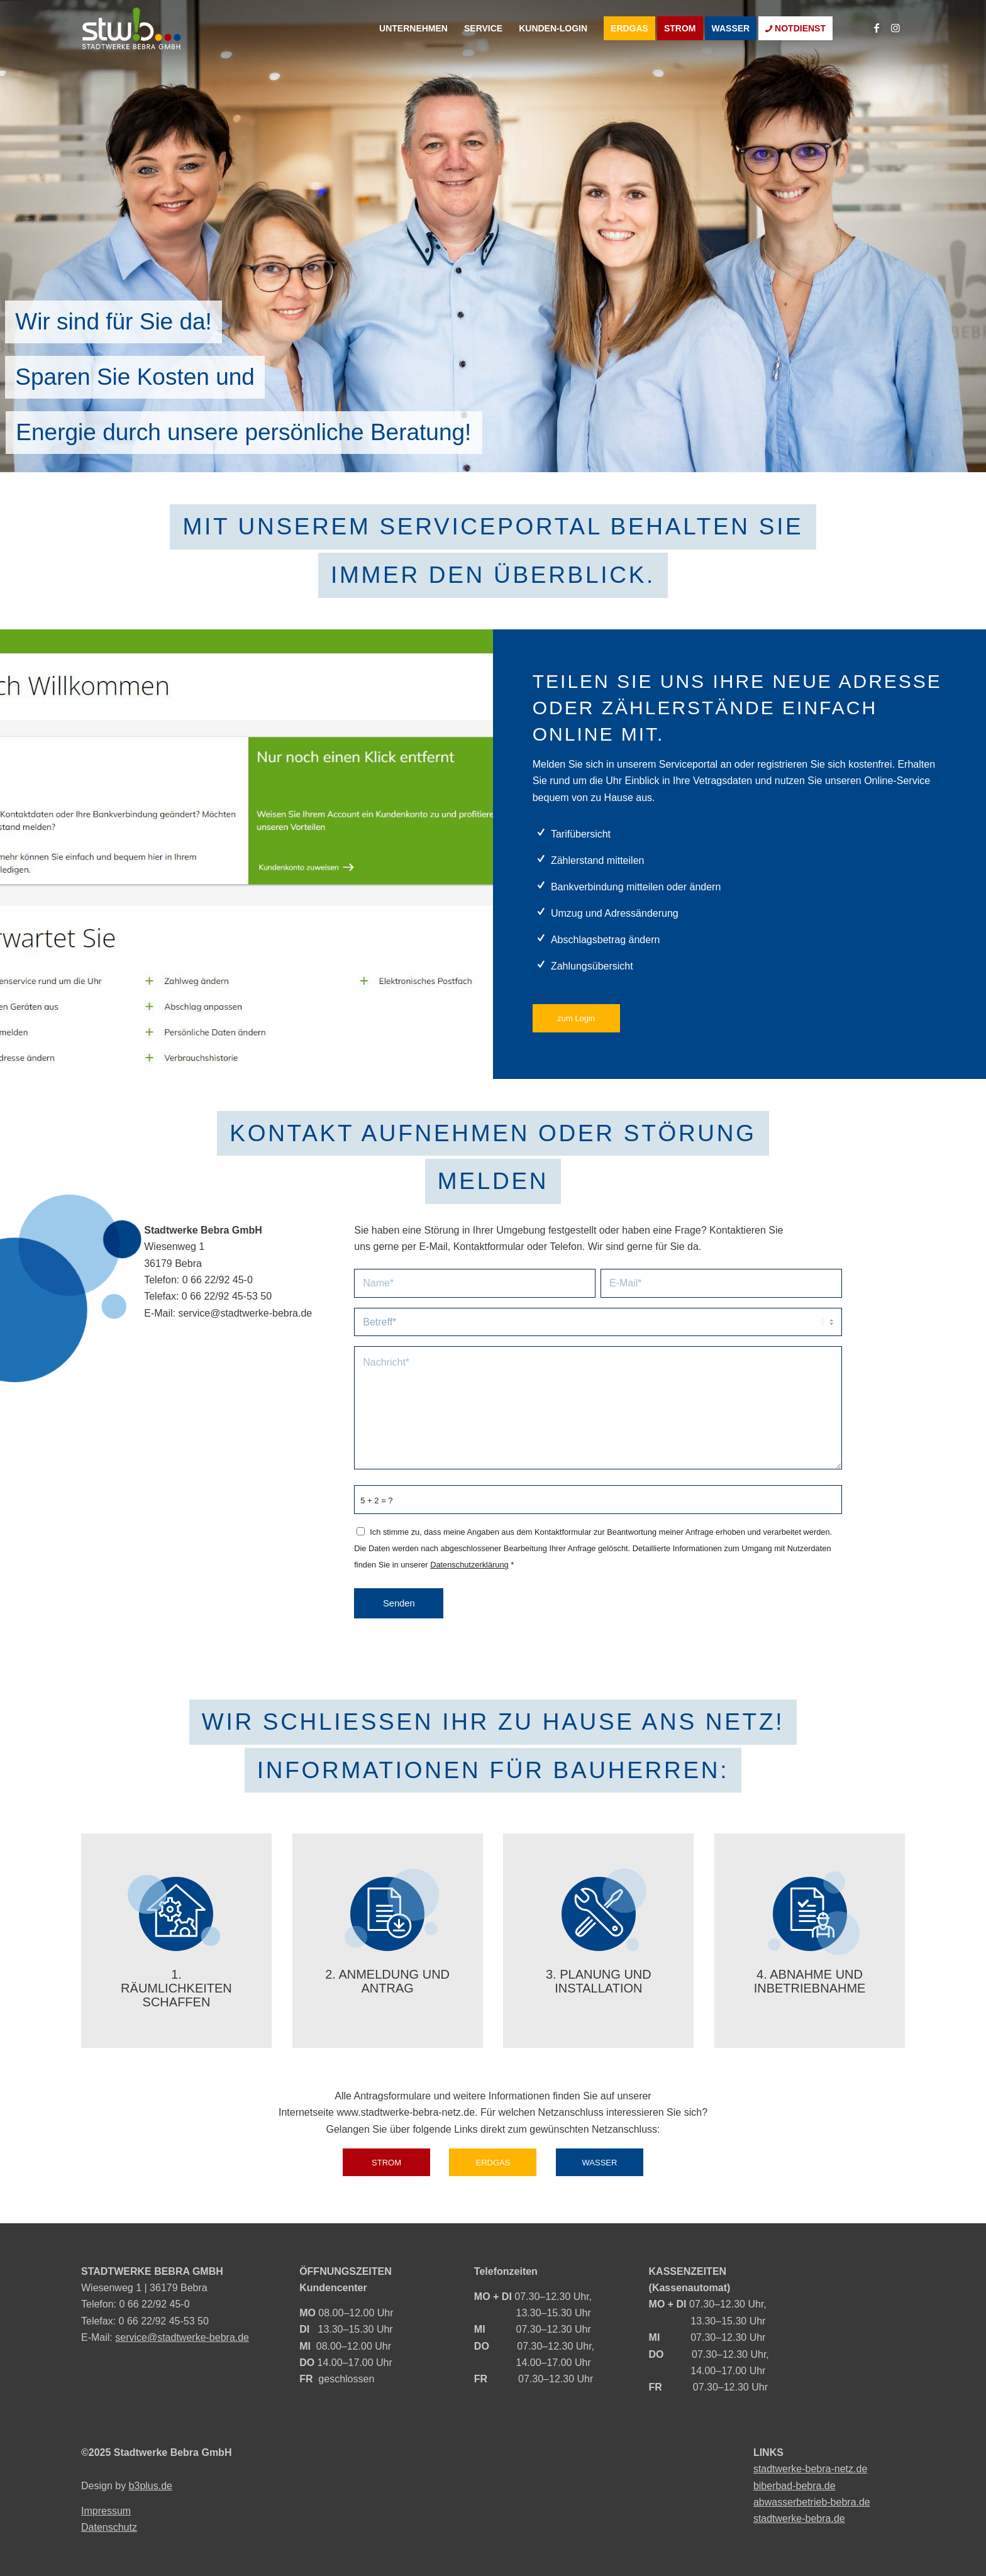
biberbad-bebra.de (794, 2485)
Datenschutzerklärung (469, 1564)
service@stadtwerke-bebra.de (245, 1313)
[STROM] (386, 2162)
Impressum (106, 2511)
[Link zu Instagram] (895, 27)
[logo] (175, 28)
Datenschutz (109, 2527)
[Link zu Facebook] (876, 27)
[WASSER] (599, 2162)
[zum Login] (576, 1018)
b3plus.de (150, 2485)
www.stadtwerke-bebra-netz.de (405, 2112)
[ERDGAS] (492, 2162)
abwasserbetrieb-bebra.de (811, 2502)
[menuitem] (413, 28)
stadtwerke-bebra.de (799, 2518)
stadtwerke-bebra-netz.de (810, 2468)
